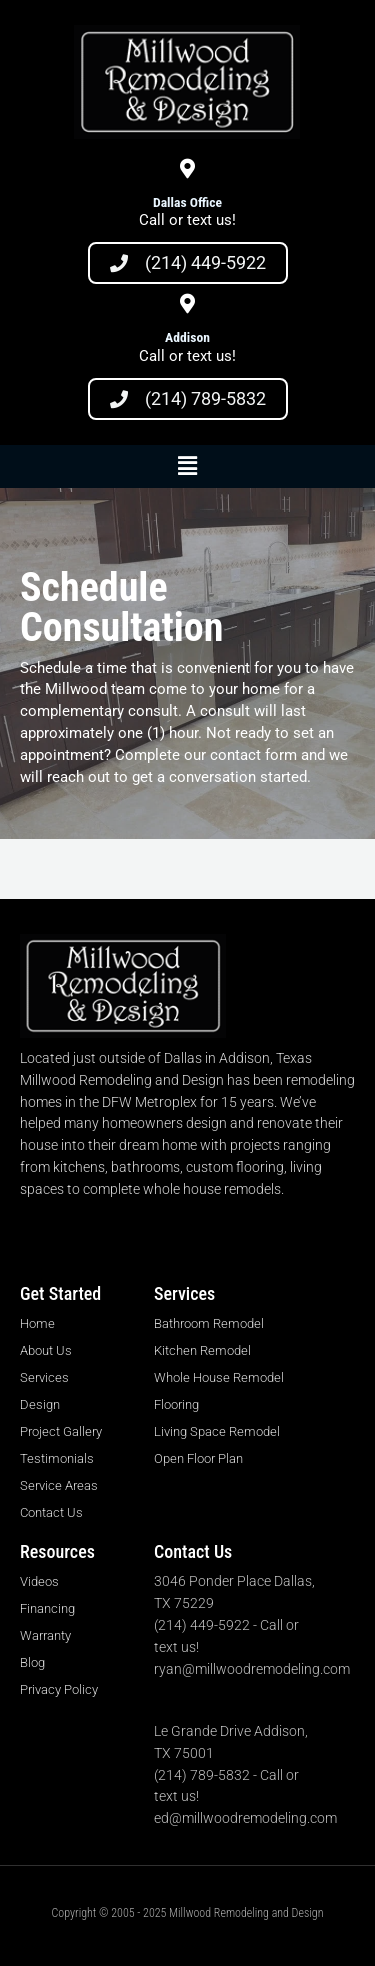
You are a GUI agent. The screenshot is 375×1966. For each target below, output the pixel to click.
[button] (187, 466)
